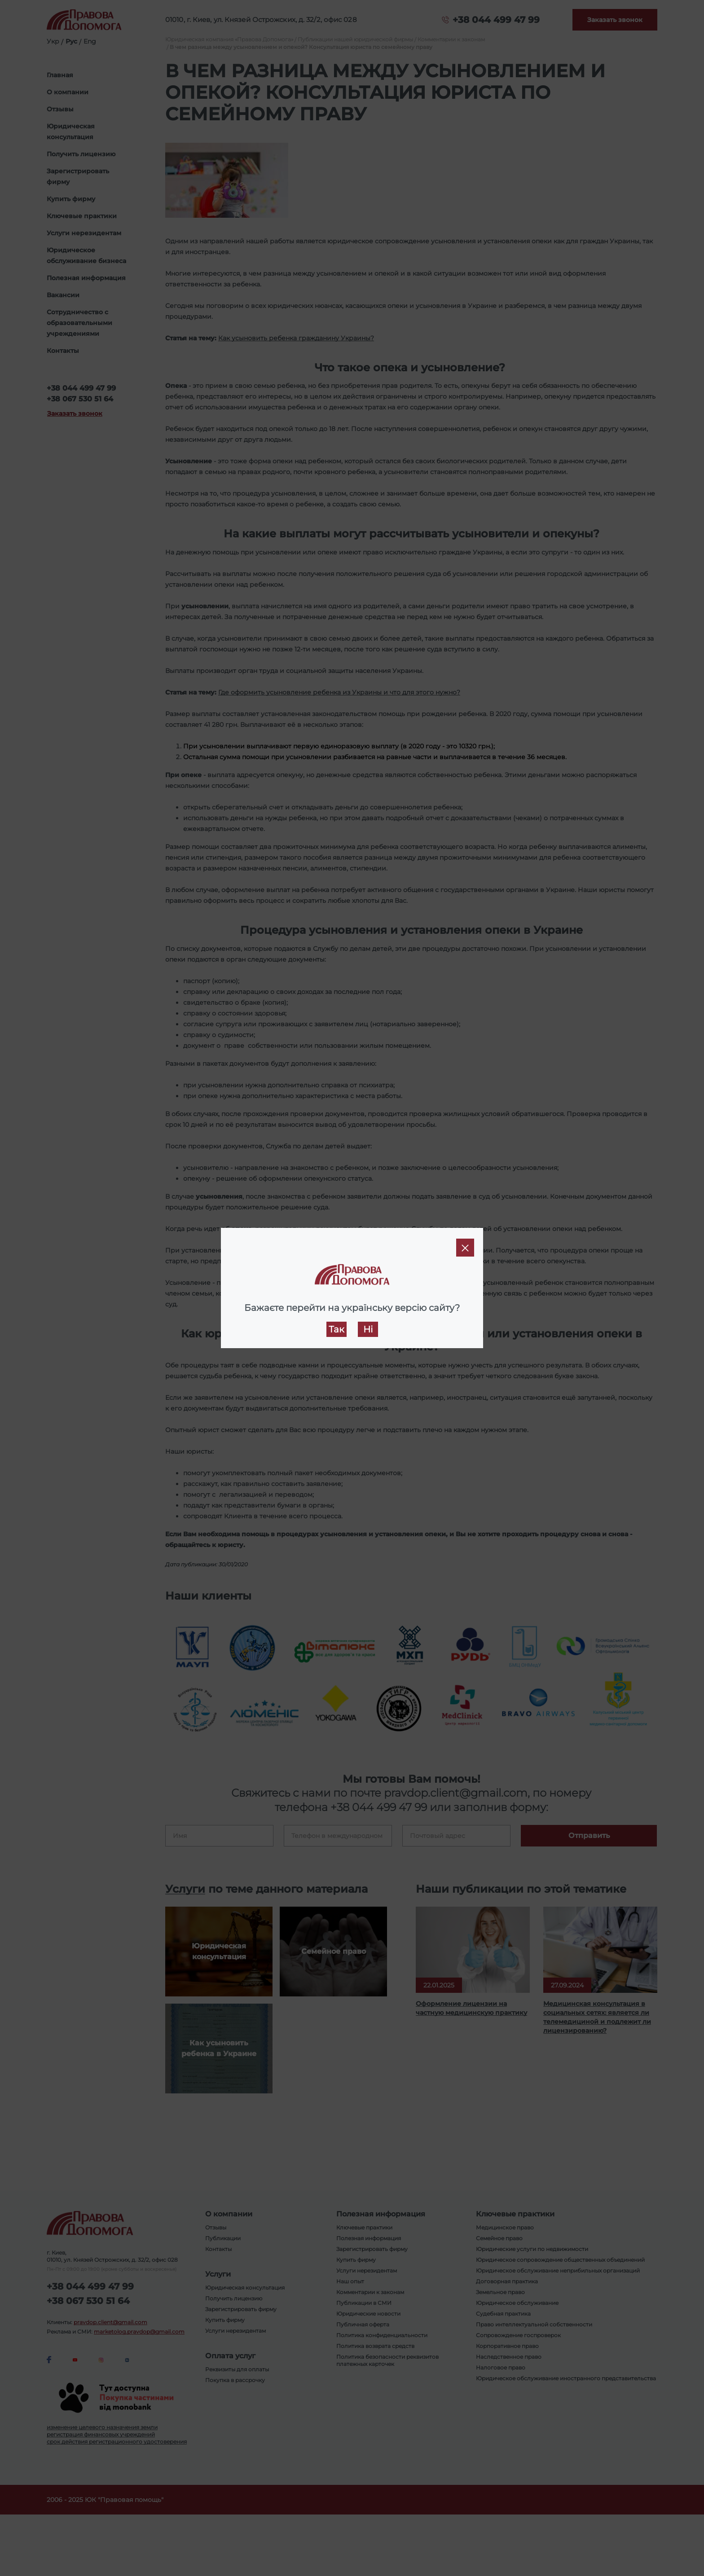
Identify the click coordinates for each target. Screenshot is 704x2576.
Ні (368, 1329)
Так (336, 1329)
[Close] (465, 1248)
